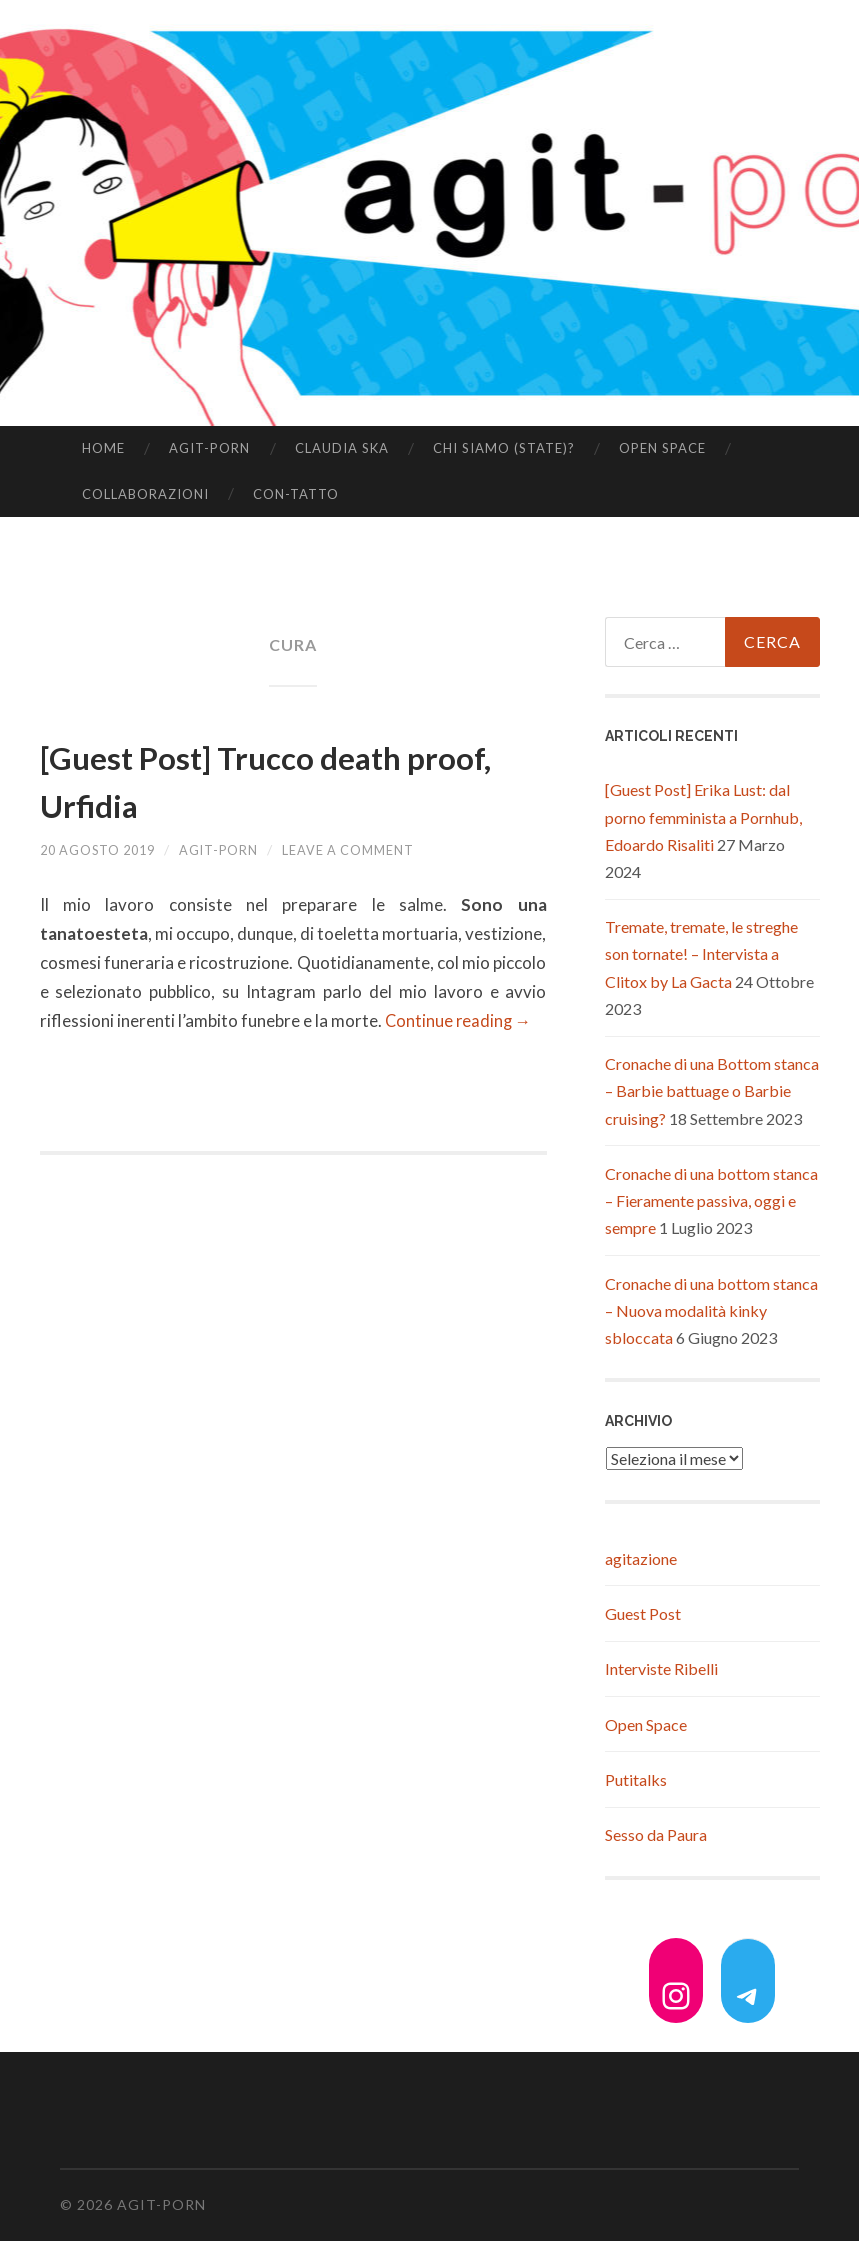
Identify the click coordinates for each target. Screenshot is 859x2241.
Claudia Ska (342, 448)
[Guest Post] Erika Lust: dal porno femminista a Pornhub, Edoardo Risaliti (703, 816)
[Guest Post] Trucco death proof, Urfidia (266, 779)
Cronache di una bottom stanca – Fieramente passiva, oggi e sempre (711, 1200)
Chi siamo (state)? (504, 448)
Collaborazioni (145, 494)
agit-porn (209, 448)
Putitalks (636, 1779)
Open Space (662, 448)
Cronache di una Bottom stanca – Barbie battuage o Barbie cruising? (712, 1090)
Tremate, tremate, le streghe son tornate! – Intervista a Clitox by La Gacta (701, 953)
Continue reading (460, 1020)
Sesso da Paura (656, 1834)
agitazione (641, 1558)
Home (103, 448)
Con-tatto (296, 494)
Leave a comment (380, 849)
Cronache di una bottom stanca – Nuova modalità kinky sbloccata (711, 1310)
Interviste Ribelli (661, 1668)
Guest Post (643, 1613)
